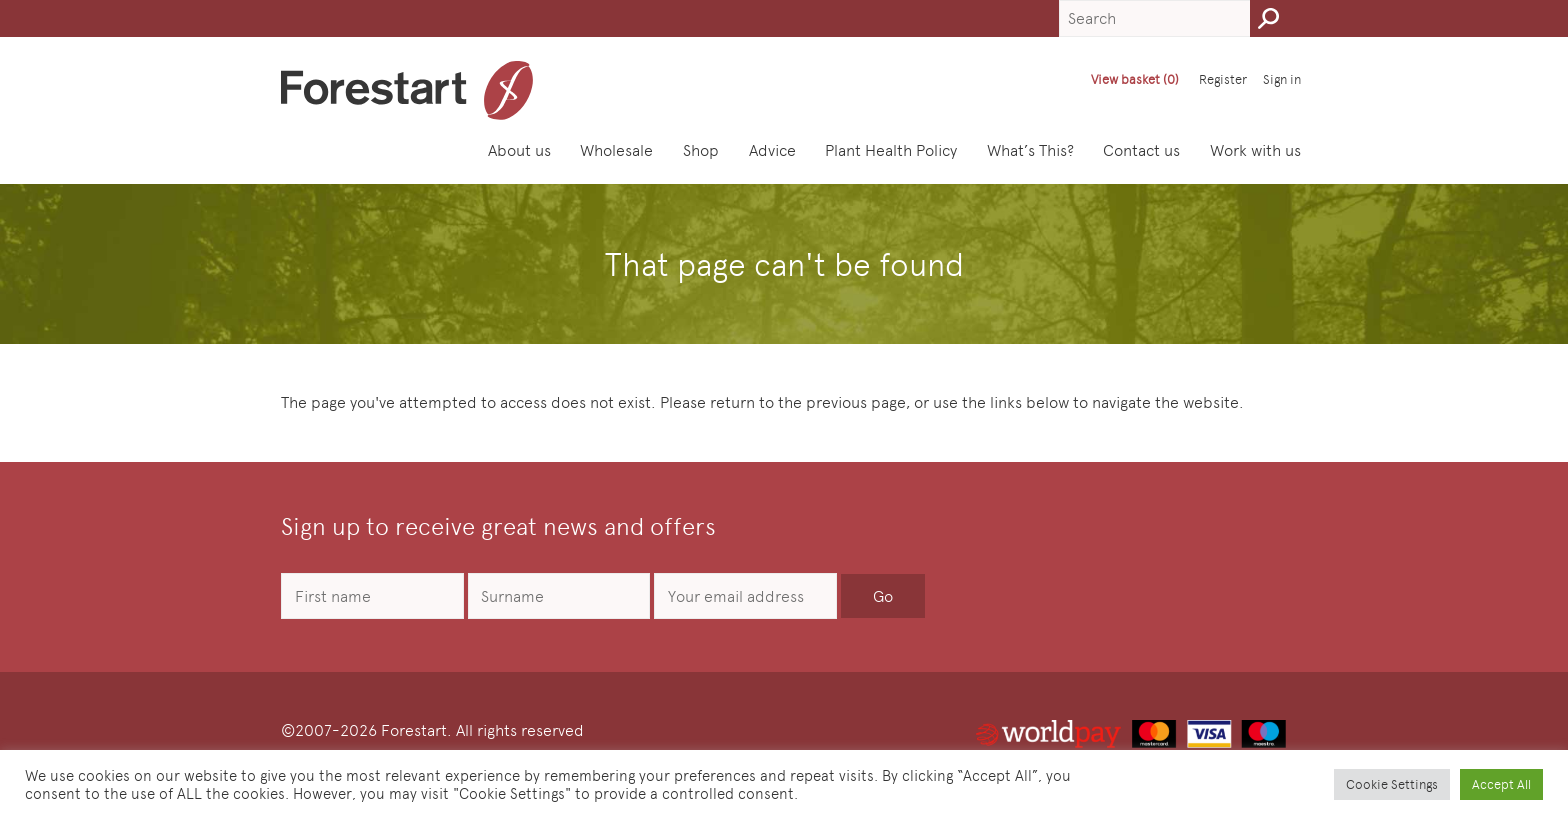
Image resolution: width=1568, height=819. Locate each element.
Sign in (1282, 79)
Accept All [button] (1501, 784)
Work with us (1255, 150)
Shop (701, 150)
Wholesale (616, 150)
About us (519, 150)
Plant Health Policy (891, 150)
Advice (772, 150)
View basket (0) (1135, 79)
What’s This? (1030, 150)
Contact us (1141, 150)
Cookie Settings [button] (1392, 784)
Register (1223, 79)
